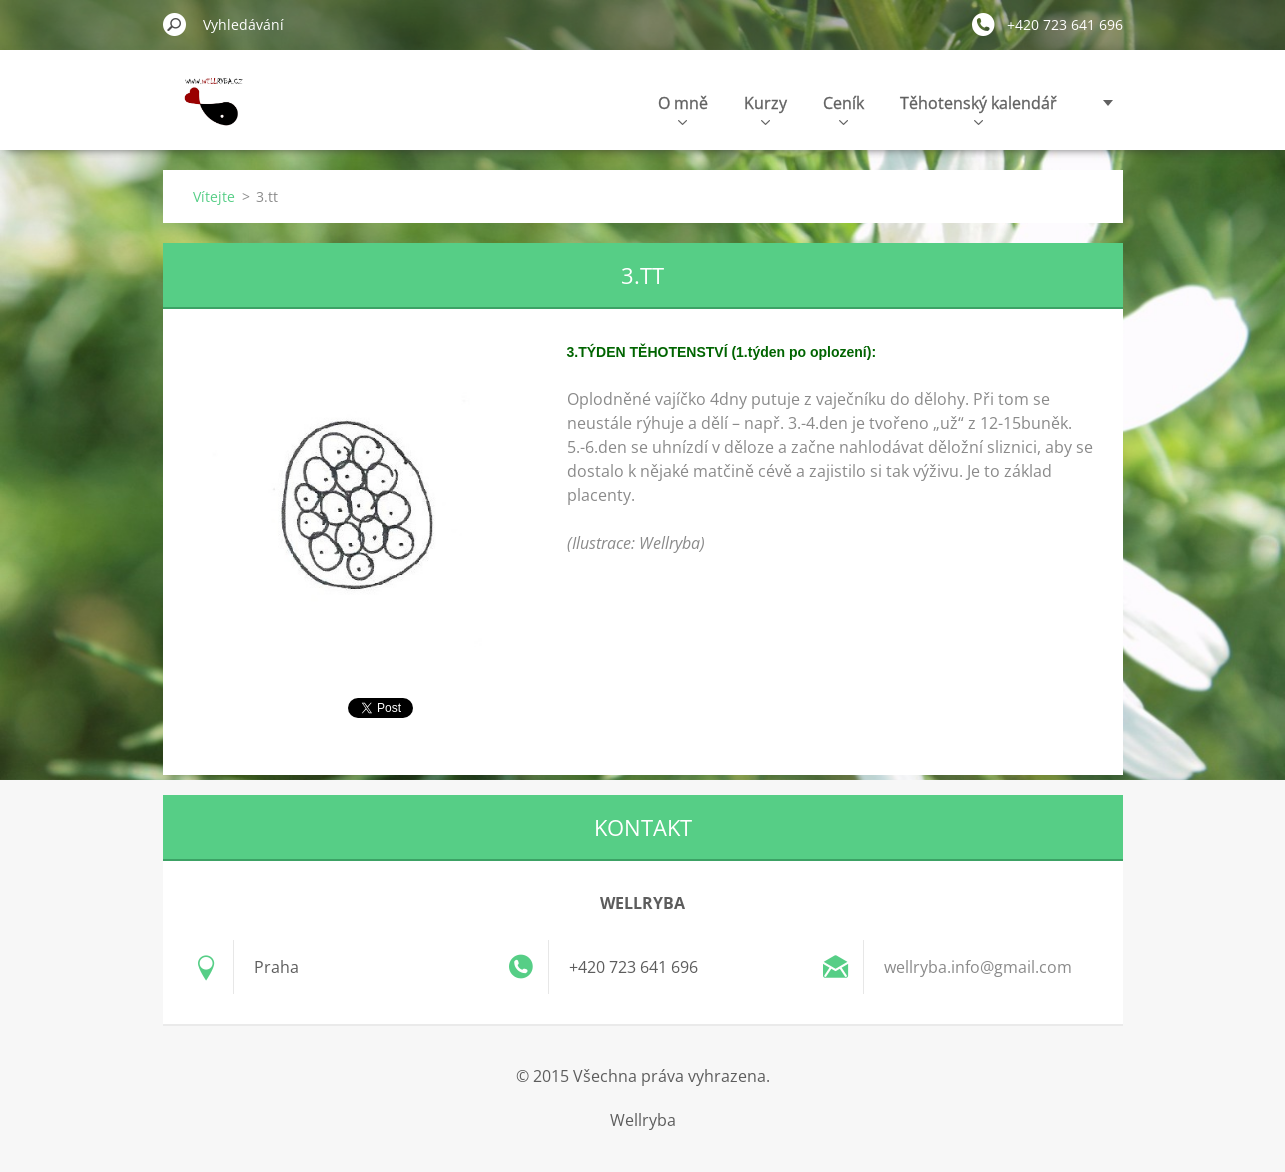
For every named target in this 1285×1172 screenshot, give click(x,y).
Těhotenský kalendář (978, 108)
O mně (683, 108)
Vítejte (214, 196)
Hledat (175, 24)
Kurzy (765, 108)
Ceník (843, 108)
